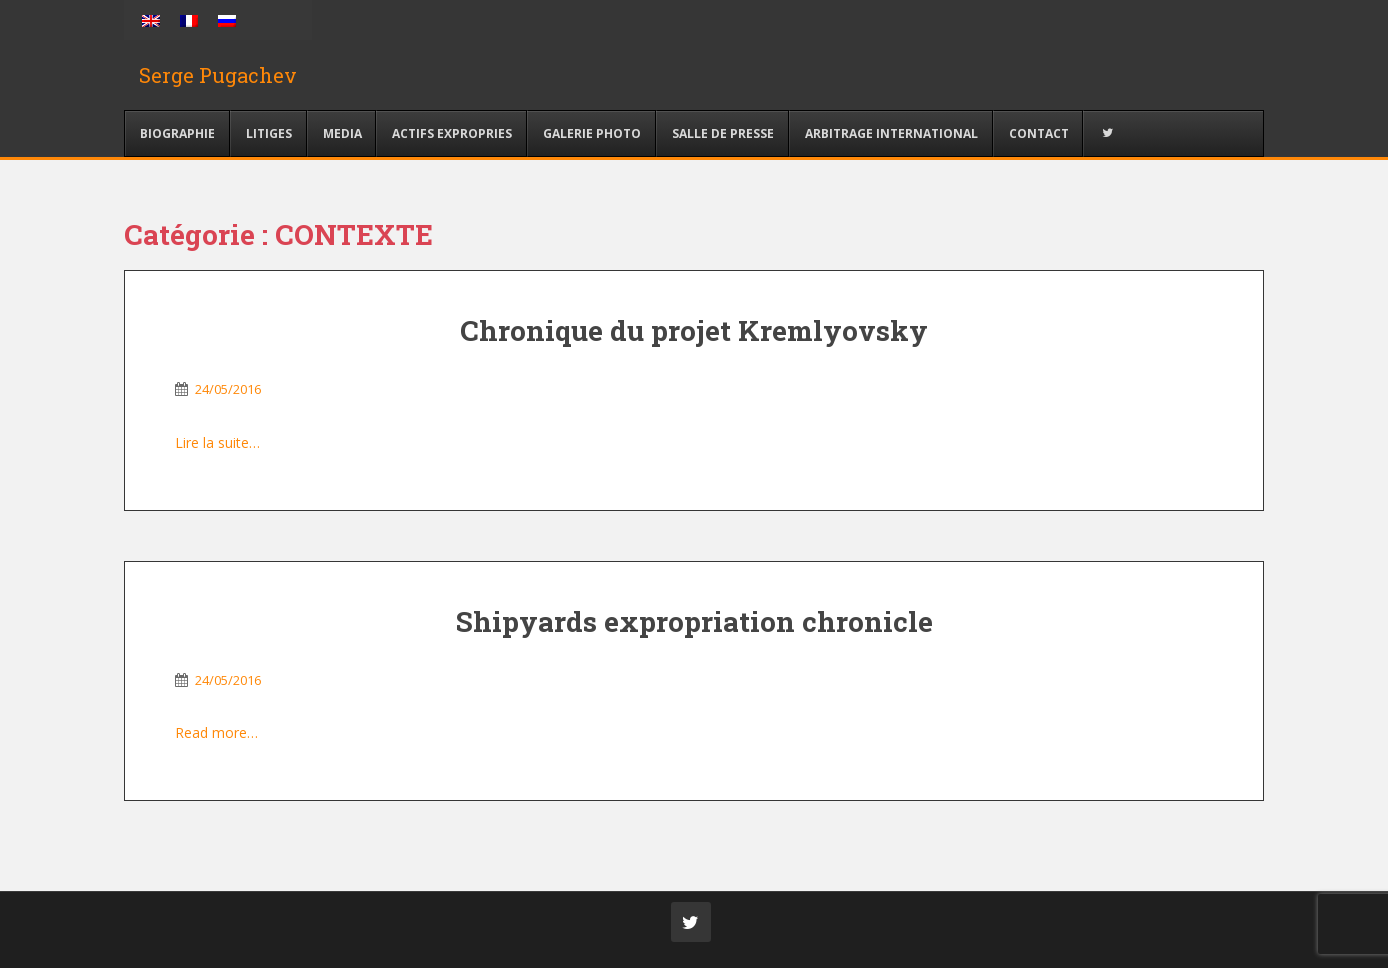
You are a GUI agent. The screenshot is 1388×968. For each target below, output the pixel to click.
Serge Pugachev (218, 75)
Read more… (216, 732)
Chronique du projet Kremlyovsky (694, 330)
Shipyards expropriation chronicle (694, 621)
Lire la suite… (217, 442)
